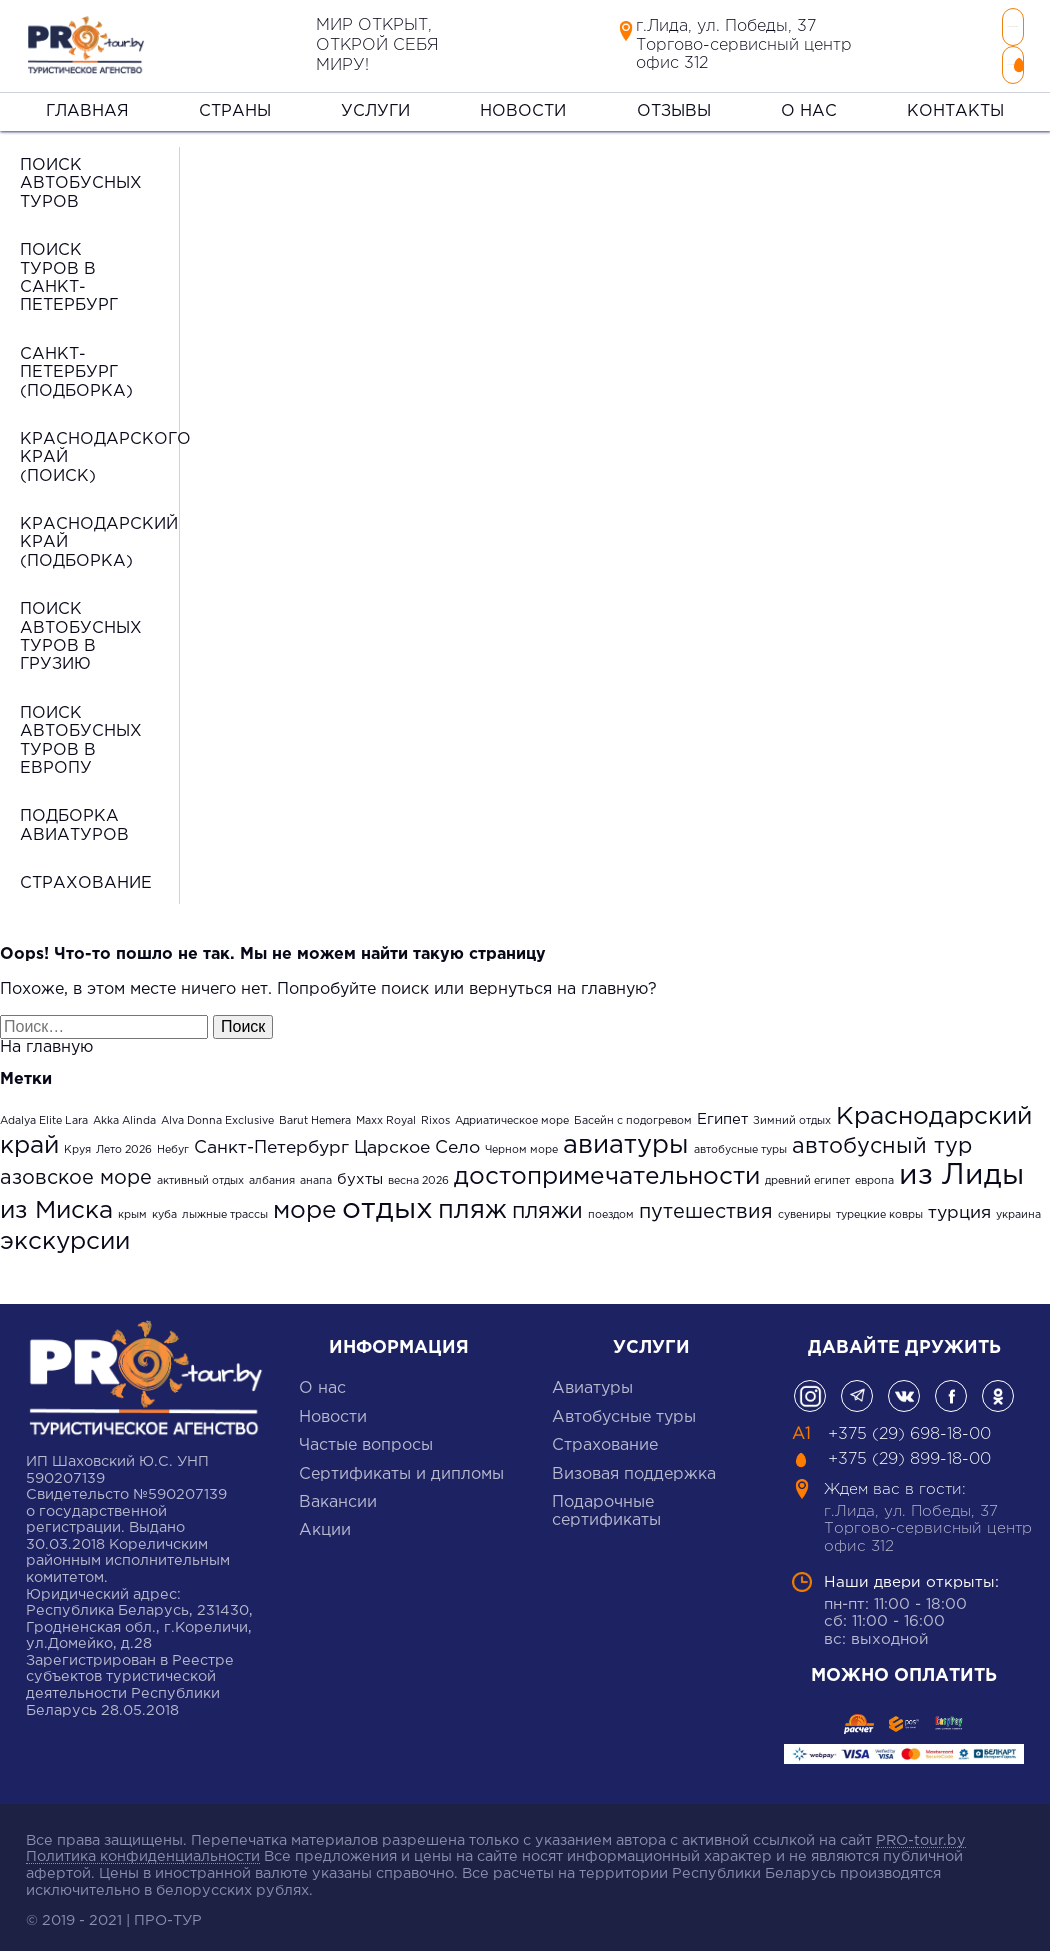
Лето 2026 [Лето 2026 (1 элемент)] (124, 1142)
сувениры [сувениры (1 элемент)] (804, 1208)
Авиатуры (592, 1381)
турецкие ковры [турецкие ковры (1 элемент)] (879, 1208)
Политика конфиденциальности (143, 1849)
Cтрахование (605, 1438)
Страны (235, 103)
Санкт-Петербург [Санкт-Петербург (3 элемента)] (271, 1140)
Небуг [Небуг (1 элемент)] (173, 1142)
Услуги (375, 103)
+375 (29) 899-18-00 (901, 60)
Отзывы (674, 103)
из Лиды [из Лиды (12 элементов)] (961, 1169)
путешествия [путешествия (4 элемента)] (706, 1205)
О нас (809, 103)
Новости (523, 103)
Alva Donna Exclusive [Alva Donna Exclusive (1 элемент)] (217, 1113)
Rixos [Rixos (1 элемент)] (435, 1113)
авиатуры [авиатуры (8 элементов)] (626, 1137)
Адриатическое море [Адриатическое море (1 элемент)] (512, 1113)
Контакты (955, 103)
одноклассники (998, 1389)
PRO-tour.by (921, 1832)
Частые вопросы (366, 1438)
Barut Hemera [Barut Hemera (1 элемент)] (315, 1113)
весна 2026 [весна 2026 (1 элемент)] (418, 1174)
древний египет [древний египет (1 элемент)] (807, 1174)
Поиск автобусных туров (81, 176)
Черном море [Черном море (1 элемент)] (521, 1142)
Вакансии (338, 1494)
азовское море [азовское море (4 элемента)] (76, 1171)
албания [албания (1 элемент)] (272, 1174)
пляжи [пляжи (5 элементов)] (547, 1204)
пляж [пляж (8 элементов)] (472, 1203)
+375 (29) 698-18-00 (901, 26)
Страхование (86, 876)
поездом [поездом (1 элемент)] (611, 1208)
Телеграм (857, 1389)
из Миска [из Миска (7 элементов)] (56, 1204)
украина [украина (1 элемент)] (1018, 1208)
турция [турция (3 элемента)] (959, 1206)
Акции (325, 1523)
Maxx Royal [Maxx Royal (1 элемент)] (386, 1113)
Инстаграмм (810, 1389)
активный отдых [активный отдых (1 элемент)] (200, 1174)
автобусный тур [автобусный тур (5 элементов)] (882, 1138)
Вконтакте (904, 1389)
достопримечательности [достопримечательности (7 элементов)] (607, 1170)
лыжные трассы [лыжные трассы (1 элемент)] (225, 1208)
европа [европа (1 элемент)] (874, 1174)
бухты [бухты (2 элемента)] (360, 1172)
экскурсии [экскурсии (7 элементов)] (65, 1234)
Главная (87, 103)
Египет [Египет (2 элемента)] (722, 1111)
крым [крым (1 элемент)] (132, 1208)
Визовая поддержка (634, 1466)
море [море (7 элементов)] (305, 1204)
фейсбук (951, 1389)
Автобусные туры (624, 1409)
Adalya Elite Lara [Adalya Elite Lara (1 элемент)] (44, 1113)
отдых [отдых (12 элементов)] (387, 1203)
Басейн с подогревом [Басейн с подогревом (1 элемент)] (633, 1113)
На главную (46, 1040)
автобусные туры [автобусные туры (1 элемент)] (740, 1142)
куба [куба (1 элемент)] (164, 1208)
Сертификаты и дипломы (401, 1466)
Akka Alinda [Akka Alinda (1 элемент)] (124, 1113)
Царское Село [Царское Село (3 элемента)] (417, 1140)
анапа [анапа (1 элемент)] (316, 1174)
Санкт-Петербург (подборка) (76, 365)
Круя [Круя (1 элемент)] (77, 1142)
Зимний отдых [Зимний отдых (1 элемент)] (792, 1113)
